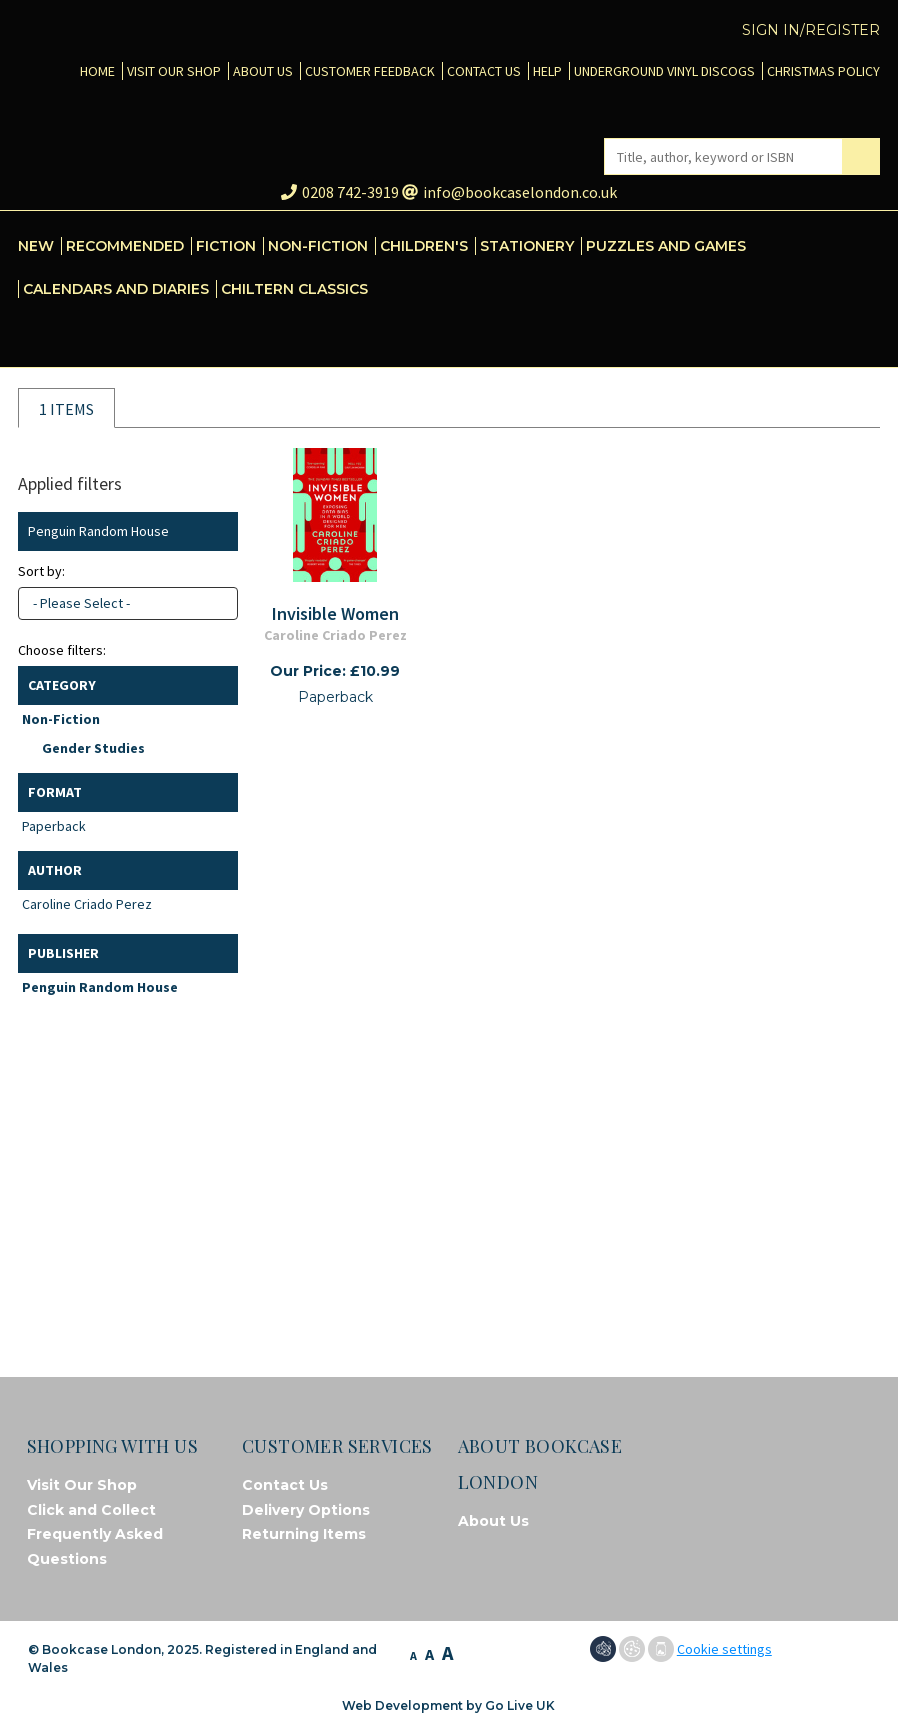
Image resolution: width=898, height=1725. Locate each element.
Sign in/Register (811, 30)
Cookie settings (724, 1649)
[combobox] (128, 603)
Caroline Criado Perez (87, 904)
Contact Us (285, 1485)
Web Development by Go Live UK (448, 1705)
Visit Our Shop (82, 1485)
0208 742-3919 (340, 192)
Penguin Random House (100, 987)
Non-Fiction (61, 719)
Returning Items (304, 1534)
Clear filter (218, 531)
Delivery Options (306, 1510)
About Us (493, 1521)
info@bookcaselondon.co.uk (509, 192)
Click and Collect (91, 1510)
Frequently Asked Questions (95, 1546)
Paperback (54, 826)
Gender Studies (93, 748)
